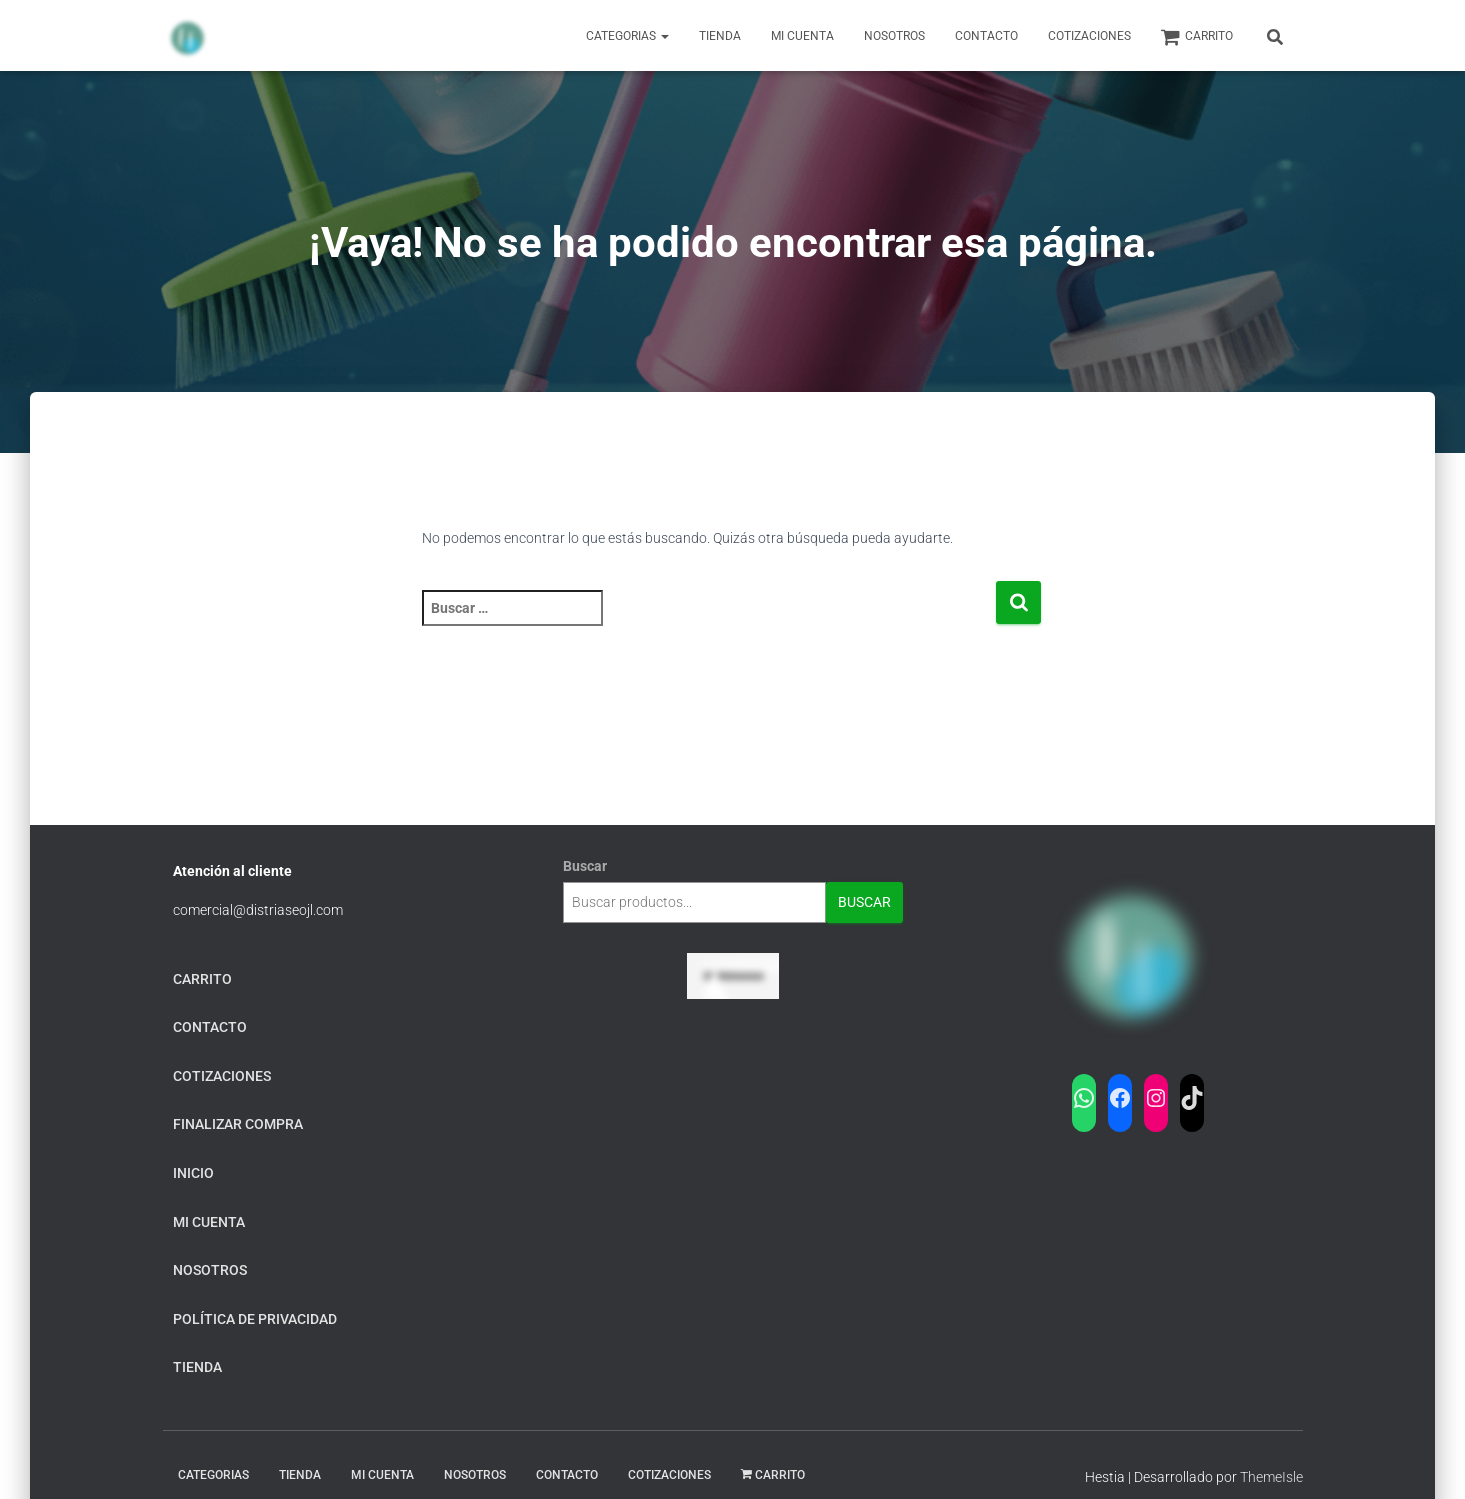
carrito (1197, 37)
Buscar (585, 866)
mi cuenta (209, 1222)
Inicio (193, 1173)
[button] (664, 36)
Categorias (627, 36)
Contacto (986, 36)
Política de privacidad (255, 1319)
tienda (197, 1367)
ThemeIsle (1271, 1477)
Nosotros (894, 36)
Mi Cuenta (802, 36)
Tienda (720, 36)
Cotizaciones (1089, 36)
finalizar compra (238, 1124)
